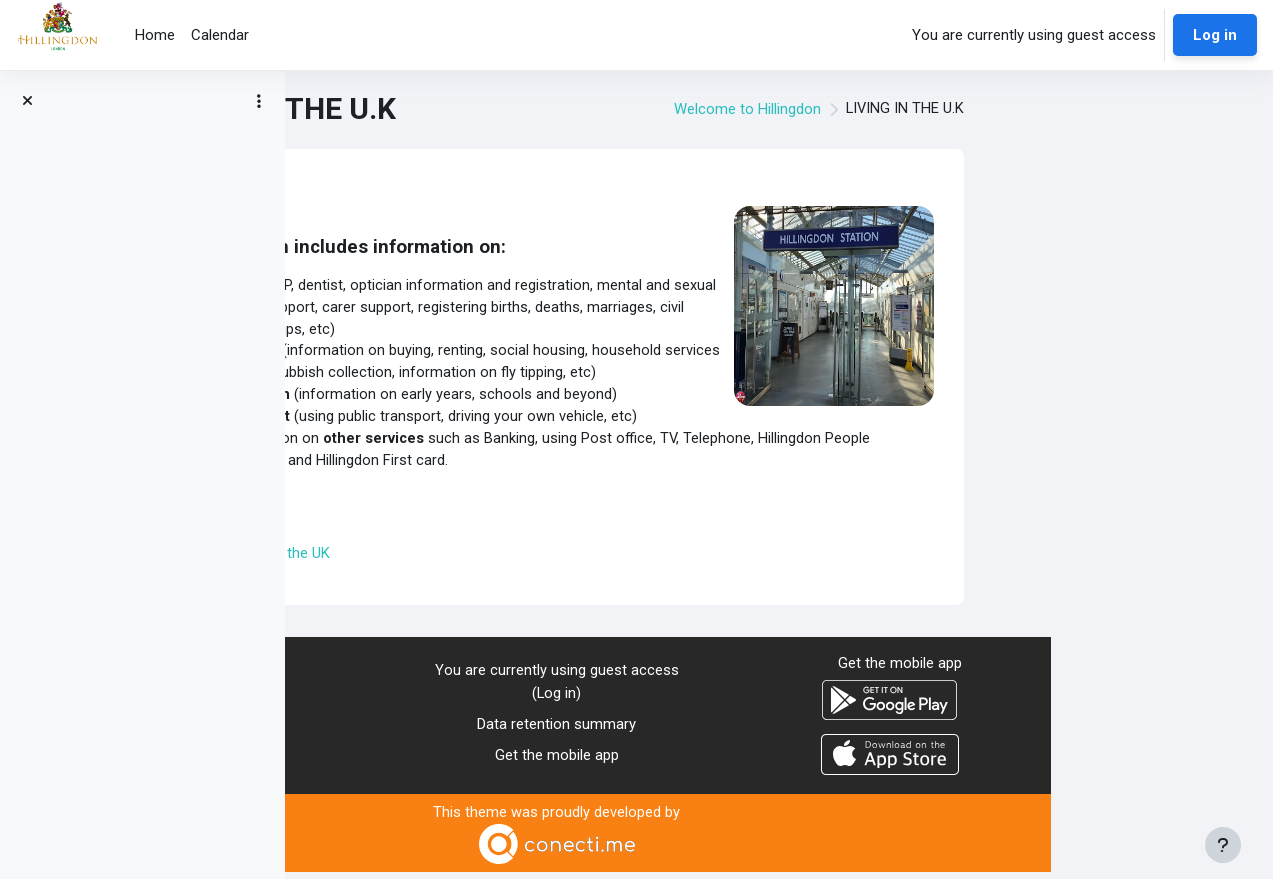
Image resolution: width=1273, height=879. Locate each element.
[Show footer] (1223, 845)
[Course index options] (259, 101)
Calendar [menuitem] (220, 35)
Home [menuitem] (155, 35)
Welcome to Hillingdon (967, 109)
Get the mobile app (779, 761)
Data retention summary (779, 731)
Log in (1215, 35)
